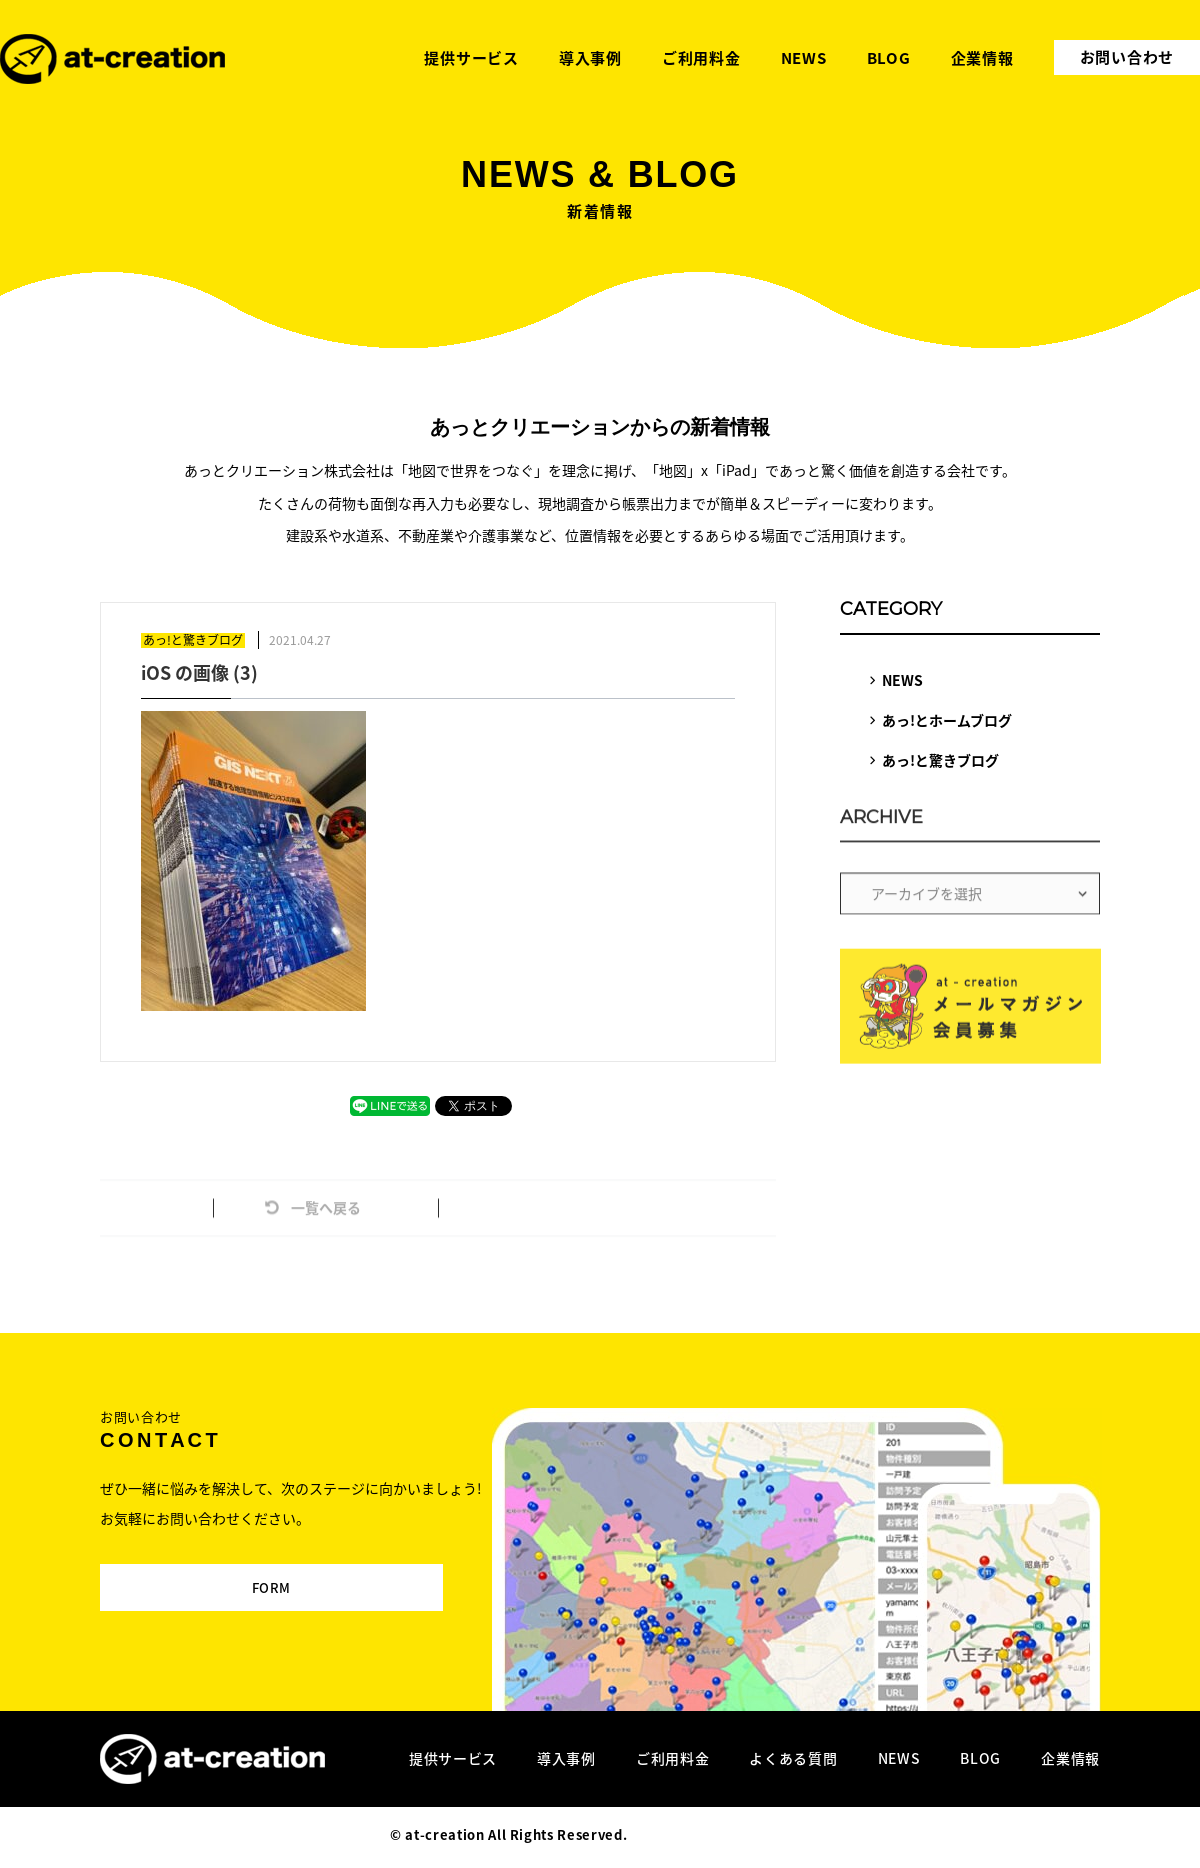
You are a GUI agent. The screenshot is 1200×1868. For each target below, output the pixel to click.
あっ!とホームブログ (947, 720)
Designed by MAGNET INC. (720, 1834)
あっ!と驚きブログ (940, 760)
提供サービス (453, 1758)
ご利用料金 (673, 1758)
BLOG (980, 1758)
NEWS (902, 680)
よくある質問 (793, 1758)
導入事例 (566, 1758)
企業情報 (1070, 1758)
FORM (237, 1577)
